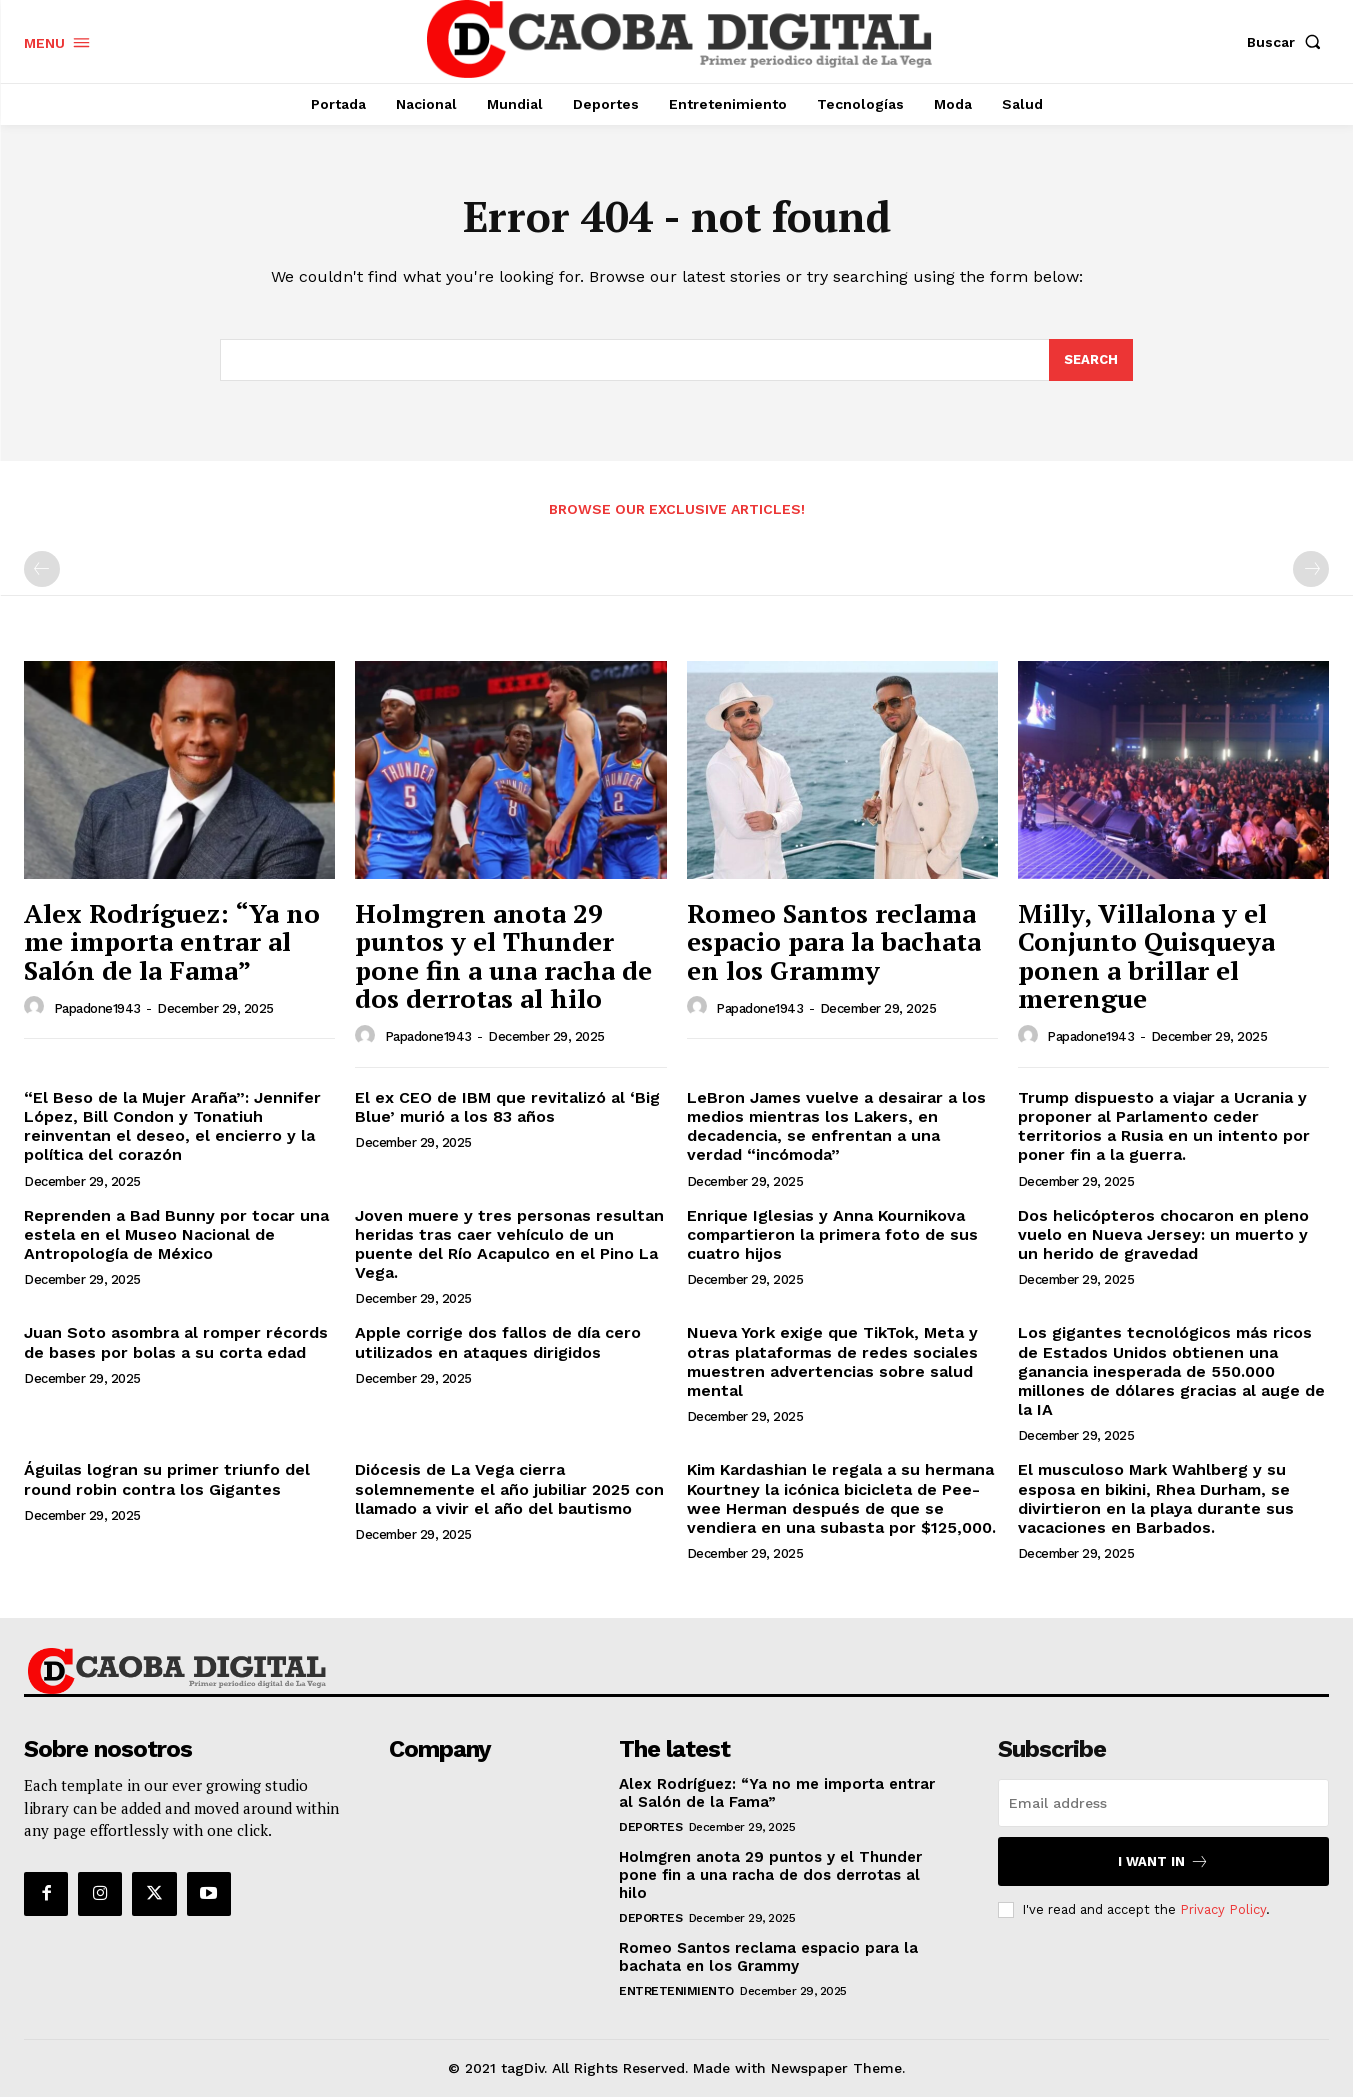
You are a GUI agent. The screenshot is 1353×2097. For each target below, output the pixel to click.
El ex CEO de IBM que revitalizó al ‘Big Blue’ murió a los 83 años (507, 1107)
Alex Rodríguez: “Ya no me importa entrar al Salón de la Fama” (172, 941)
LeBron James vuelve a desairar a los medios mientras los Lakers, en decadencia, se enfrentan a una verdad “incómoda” (836, 1126)
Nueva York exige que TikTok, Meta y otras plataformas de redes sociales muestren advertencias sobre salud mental (832, 1361)
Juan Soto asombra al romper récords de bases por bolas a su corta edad (176, 1342)
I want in (1163, 1861)
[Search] (1091, 360)
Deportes (650, 1827)
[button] (1288, 42)
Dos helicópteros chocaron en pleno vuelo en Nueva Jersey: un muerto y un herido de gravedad (1163, 1234)
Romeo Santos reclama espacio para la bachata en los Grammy (834, 941)
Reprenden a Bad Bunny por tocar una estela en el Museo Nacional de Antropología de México (176, 1234)
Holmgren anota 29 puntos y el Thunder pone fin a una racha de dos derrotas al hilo (503, 956)
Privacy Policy (1223, 1909)
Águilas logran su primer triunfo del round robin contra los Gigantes (167, 1479)
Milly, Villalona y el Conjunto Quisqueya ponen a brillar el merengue (1146, 956)
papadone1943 (97, 1008)
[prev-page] (42, 569)
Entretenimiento (676, 1991)
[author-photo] (37, 1007)
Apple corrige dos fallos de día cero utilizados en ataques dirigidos (498, 1342)
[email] (1163, 1803)
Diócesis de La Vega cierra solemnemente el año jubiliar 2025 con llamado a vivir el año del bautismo (509, 1488)
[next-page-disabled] (1311, 569)
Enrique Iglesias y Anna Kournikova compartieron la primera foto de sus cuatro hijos (832, 1234)
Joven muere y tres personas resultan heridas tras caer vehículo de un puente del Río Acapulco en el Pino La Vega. (509, 1244)
